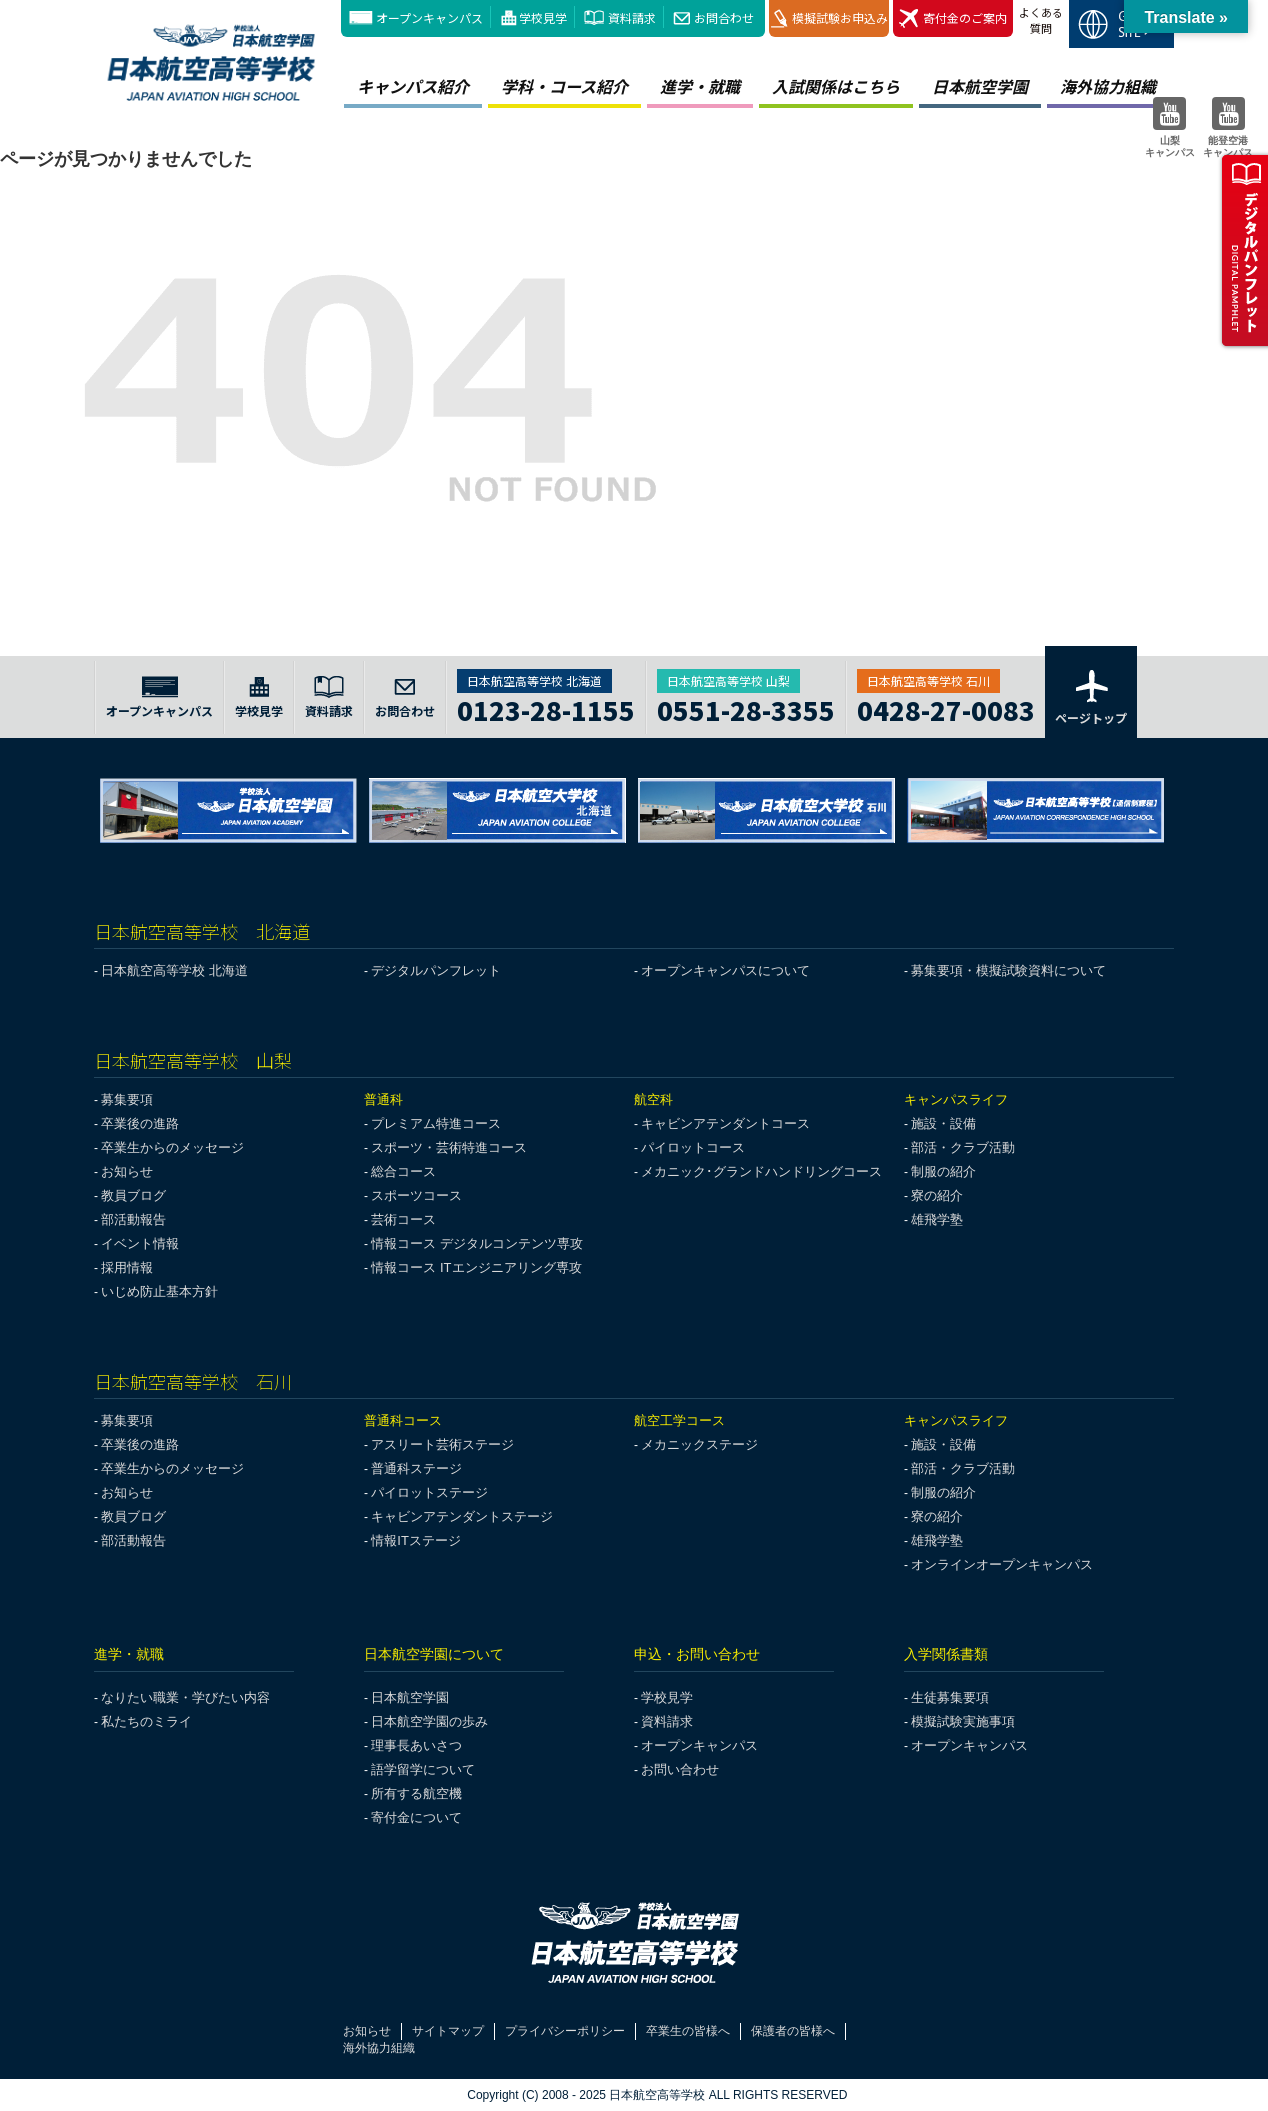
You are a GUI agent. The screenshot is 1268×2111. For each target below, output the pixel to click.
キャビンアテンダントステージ (462, 1516)
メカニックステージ (699, 1444)
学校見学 (543, 17)
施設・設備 (943, 1123)
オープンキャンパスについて (725, 970)
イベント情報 (140, 1243)
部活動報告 (133, 1219)
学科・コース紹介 (564, 86)
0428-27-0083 (946, 707)
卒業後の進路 (140, 1123)
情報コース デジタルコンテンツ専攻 (477, 1243)
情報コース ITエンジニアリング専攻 (476, 1267)
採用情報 (127, 1267)
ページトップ (1091, 696)
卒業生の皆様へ (688, 2031)
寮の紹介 (937, 1195)
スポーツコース (416, 1195)
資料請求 (632, 17)
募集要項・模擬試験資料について (1008, 970)
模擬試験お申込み (829, 18)
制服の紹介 (943, 1171)
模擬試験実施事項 (963, 1721)
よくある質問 (1041, 20)
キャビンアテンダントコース (725, 1123)
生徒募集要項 (950, 1697)
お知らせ (127, 1171)
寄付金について (416, 1817)
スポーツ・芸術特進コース (449, 1147)
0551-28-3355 (746, 707)
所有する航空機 (416, 1793)
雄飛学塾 (937, 1219)
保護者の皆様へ (793, 2031)
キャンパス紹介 (413, 86)
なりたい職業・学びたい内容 (185, 1697)
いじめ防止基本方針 (159, 1291)
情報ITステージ (416, 1540)
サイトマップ (448, 2031)
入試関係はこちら (836, 86)
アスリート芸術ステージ (442, 1444)
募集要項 (127, 1099)
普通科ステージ (416, 1468)
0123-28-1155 (546, 707)
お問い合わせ (680, 1769)
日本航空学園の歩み (429, 1721)
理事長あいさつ (416, 1745)
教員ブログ (133, 1195)
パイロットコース (693, 1147)
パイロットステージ (429, 1492)
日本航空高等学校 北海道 (174, 970)
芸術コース (403, 1219)
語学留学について (423, 1769)
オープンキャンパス (429, 17)
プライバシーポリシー (565, 2031)
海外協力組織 (1108, 86)
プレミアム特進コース (436, 1123)
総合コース (403, 1171)
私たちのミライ (146, 1721)
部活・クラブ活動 (963, 1147)
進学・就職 (700, 86)
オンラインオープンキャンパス (1002, 1564)
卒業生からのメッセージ (172, 1147)
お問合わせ (724, 17)
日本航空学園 (980, 86)
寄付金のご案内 (953, 18)
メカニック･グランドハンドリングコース (761, 1171)
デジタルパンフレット (436, 970)
